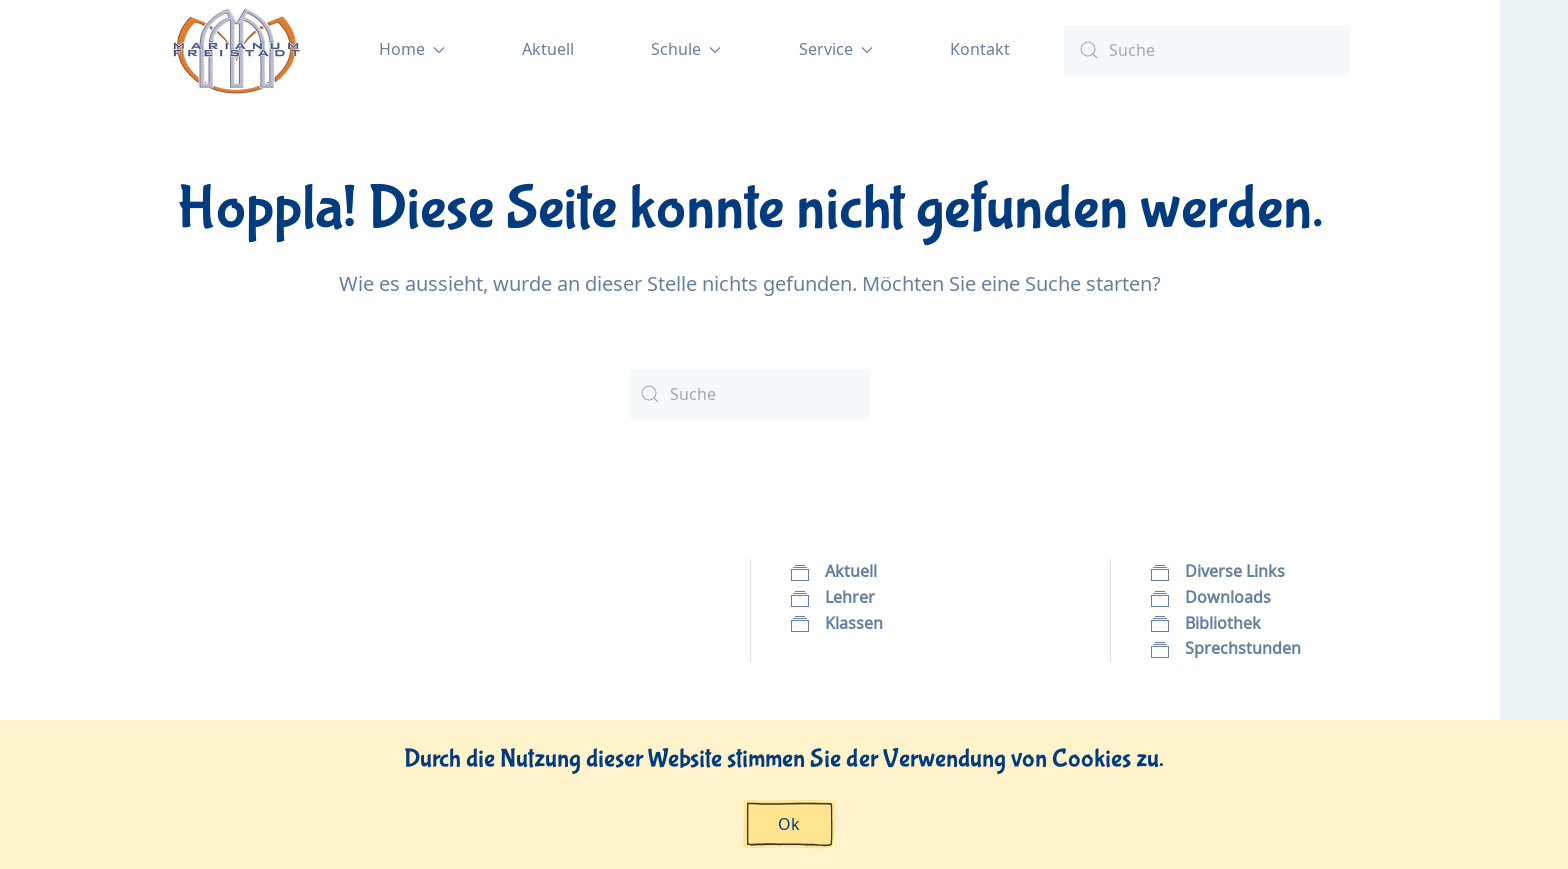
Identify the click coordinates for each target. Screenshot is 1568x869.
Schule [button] (686, 49)
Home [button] (412, 49)
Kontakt (980, 49)
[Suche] (1207, 50)
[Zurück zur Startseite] (237, 50)
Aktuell (548, 49)
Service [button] (836, 49)
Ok (789, 824)
